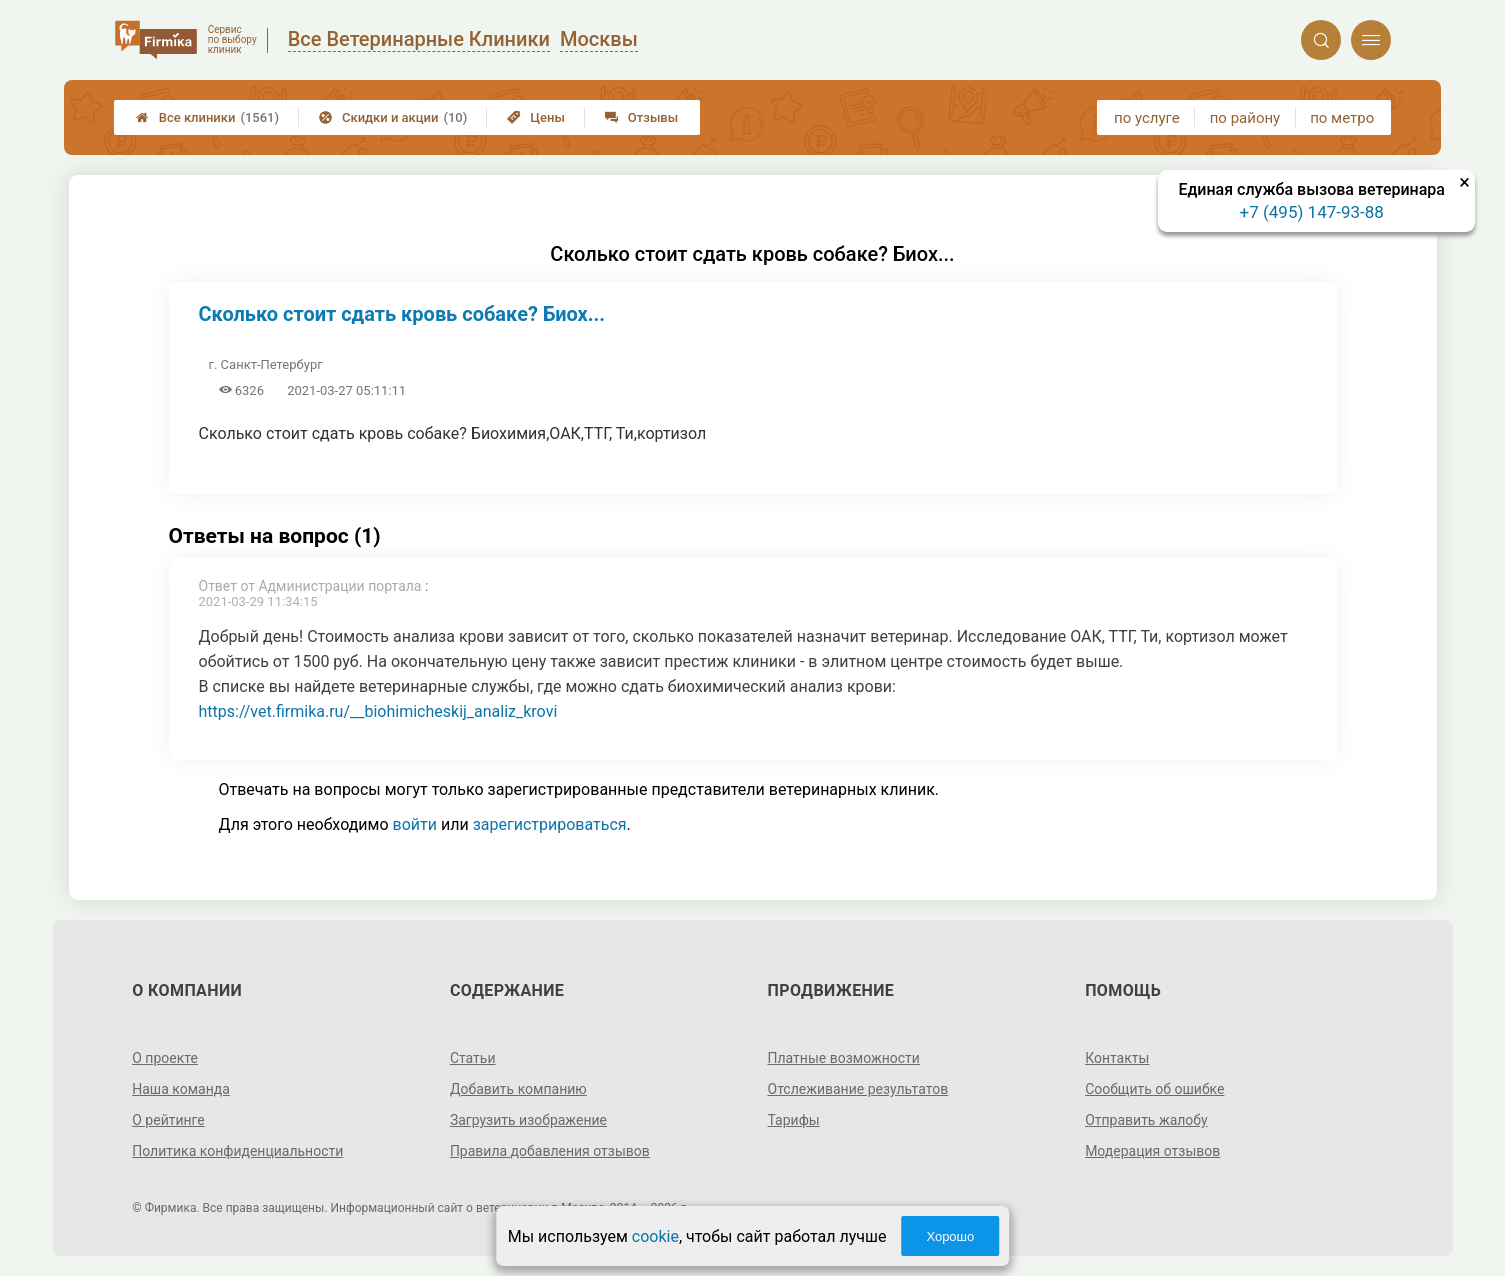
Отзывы (641, 117)
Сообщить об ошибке (1154, 1089)
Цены (536, 117)
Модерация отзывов (1152, 1151)
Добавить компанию (518, 1089)
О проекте (165, 1058)
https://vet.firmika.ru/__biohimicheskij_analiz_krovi (378, 711)
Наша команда (181, 1089)
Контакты (1117, 1058)
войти (415, 824)
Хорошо (950, 1236)
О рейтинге (168, 1120)
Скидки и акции (393, 117)
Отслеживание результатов (858, 1089)
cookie (655, 1236)
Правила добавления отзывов (550, 1151)
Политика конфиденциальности (237, 1151)
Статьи (473, 1058)
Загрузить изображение (528, 1120)
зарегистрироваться (550, 824)
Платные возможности (844, 1058)
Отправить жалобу (1146, 1120)
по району (1245, 118)
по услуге (1147, 118)
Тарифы (794, 1120)
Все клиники (207, 117)
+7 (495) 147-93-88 (1312, 212)
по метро (1342, 118)
